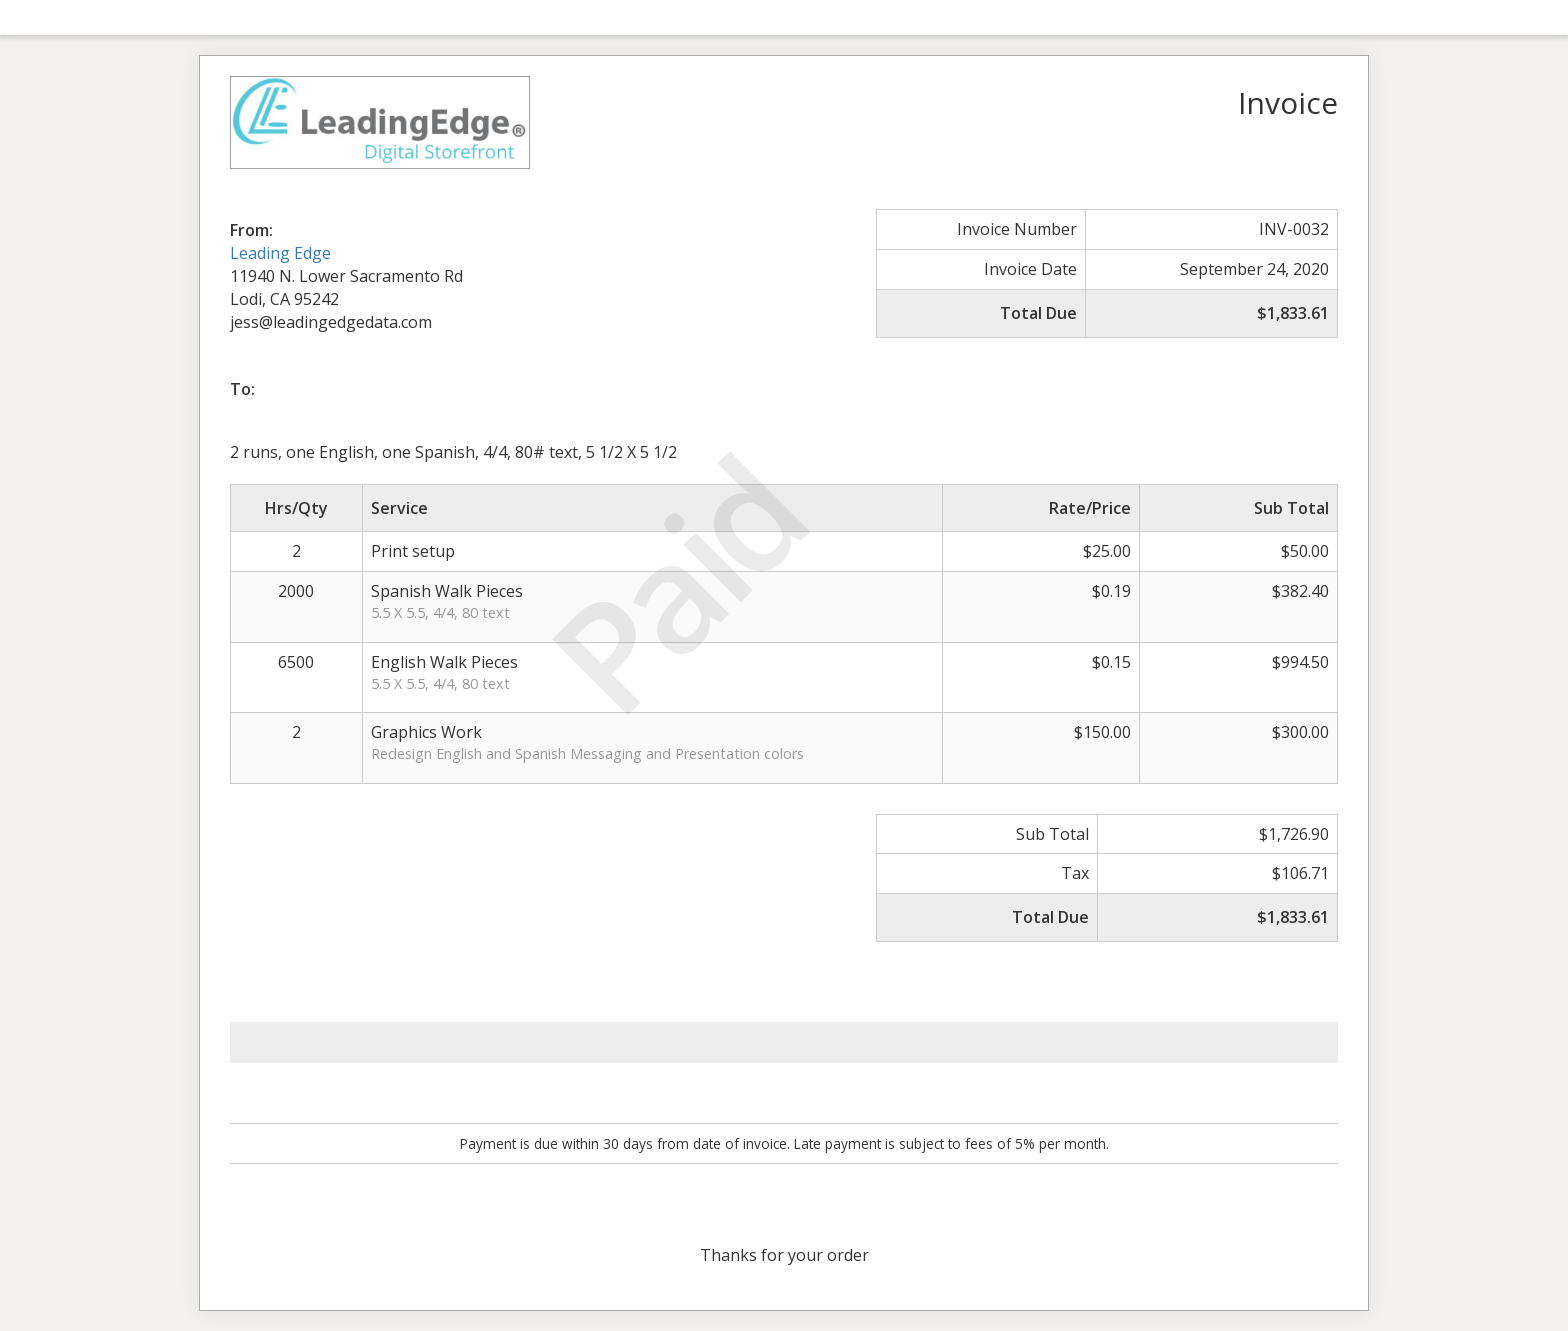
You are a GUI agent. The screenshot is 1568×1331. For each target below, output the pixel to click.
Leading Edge (280, 253)
